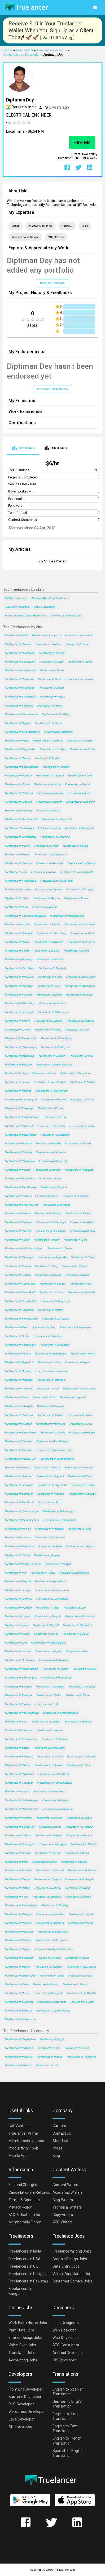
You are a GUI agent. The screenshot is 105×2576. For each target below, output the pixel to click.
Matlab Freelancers (16, 598)
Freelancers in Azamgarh (47, 1993)
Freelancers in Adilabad (47, 1967)
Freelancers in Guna (84, 1668)
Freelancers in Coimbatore (20, 696)
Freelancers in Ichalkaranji (50, 1231)
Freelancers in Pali (47, 1388)
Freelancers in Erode (50, 977)
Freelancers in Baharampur (58, 1511)
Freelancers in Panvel (17, 1879)
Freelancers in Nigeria (49, 2056)
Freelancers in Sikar (80, 1423)
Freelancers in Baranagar (19, 1257)
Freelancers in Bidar (43, 1397)
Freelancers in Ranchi (77, 784)
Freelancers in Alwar (82, 1222)
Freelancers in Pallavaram (54, 1660)
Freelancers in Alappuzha (55, 1301)
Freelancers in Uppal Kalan (20, 1975)
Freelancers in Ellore (82, 1485)
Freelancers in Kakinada (56, 1204)
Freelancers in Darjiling (55, 1905)
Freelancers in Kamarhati (54, 1134)
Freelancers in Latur (55, 1117)
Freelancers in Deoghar (50, 1406)
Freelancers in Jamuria (18, 1651)
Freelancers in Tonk (46, 1704)
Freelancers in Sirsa (49, 1502)
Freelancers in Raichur (18, 1353)
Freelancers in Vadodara (19, 705)
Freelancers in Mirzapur (18, 1379)
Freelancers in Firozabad (79, 1169)
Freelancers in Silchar (48, 1695)
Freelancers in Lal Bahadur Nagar (24, 1248)
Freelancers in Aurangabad (20, 880)
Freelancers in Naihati (74, 1266)
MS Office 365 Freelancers (66, 615)
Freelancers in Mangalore (75, 1073)
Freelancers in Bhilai (82, 933)
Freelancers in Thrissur (56, 766)
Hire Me (82, 142)
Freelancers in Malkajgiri (45, 1721)
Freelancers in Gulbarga (48, 1021)
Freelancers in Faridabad (56, 714)
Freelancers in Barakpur (18, 1730)
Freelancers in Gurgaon (52, 653)
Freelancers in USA (47, 2065)
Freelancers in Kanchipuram (51, 1371)
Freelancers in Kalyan (75, 845)
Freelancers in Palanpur (18, 1914)
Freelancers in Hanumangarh (21, 1668)
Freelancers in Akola (81, 1055)
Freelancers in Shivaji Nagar (56, 880)
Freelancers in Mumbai (78, 635)
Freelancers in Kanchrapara (49, 1791)
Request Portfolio (52, 283)
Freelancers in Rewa (16, 1397)
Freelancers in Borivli (17, 942)
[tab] (23, 448)
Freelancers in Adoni (17, 1625)
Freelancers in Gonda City (20, 1826)
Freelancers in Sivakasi (55, 1318)
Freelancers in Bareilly (47, 924)
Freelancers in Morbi (80, 1975)
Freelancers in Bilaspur (18, 1231)
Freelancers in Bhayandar (81, 977)
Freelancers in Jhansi (17, 1082)
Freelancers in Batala (17, 1747)
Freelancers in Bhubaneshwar (67, 915)
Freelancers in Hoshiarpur (20, 1660)
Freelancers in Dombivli (49, 863)
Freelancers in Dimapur (55, 1800)
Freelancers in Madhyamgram (48, 1642)
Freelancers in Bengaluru (19, 679)
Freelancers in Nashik (17, 845)
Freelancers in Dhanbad (18, 863)
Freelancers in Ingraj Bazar (50, 1581)
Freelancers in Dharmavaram (53, 2010)
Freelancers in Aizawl (17, 1239)
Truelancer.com (65, 2569)
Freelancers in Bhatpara (80, 1021)
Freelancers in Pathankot (19, 1546)
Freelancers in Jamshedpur (20, 836)
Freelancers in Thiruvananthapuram (25, 915)
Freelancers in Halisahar (82, 1870)
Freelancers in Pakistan (18, 2065)
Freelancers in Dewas (59, 1248)
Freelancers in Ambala (49, 1730)
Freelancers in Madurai (18, 775)
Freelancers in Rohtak (17, 1169)
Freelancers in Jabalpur (18, 801)
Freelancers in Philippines (81, 2056)
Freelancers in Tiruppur (79, 889)
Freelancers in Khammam (74, 1572)
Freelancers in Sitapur (17, 1616)
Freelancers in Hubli (16, 907)
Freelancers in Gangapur (19, 1958)
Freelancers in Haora (43, 872)
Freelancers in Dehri (16, 1861)
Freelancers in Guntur (17, 784)
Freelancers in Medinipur (49, 1686)
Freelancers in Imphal (77, 1362)
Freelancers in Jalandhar (58, 732)
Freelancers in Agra (49, 828)
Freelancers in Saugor (53, 1283)
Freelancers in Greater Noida (21, 1204)
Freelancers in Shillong (18, 1835)
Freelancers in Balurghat (19, 1756)
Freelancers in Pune (76, 644)
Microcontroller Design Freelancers (25, 615)
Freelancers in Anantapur (19, 1310)
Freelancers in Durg (46, 1266)
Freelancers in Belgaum (18, 1064)
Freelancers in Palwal (80, 1923)
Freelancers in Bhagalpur (19, 1108)
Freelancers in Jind (16, 1642)
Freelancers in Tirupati (18, 1275)
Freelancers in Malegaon (55, 1047)
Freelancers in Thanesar (19, 1782)
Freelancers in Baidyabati (51, 2001)
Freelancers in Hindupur (79, 1826)
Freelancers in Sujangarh (51, 1485)
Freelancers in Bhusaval (18, 1493)
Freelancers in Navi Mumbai (21, 819)
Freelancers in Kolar (16, 1896)
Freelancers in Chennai (18, 644)
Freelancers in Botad (75, 1984)
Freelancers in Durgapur (18, 986)
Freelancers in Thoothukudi (50, 1082)
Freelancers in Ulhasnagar (80, 986)
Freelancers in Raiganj (18, 1581)
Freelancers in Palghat (48, 1835)
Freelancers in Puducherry (51, 933)
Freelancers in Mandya (18, 1817)
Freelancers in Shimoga (53, 1161)
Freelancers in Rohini (76, 898)
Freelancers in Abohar (47, 1853)
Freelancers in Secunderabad (22, 766)
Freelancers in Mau (80, 1283)
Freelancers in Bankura (48, 1817)
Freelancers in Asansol (52, 1003)
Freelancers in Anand (17, 1791)
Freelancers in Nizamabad (20, 1178)
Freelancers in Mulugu (18, 1196)
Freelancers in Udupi (47, 1607)
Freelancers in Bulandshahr (20, 1432)
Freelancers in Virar (16, 1721)
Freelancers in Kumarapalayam (54, 1450)
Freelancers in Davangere (20, 1055)
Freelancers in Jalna (75, 1239)
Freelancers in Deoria (44, 1861)
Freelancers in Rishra (17, 1993)
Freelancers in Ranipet (46, 1239)
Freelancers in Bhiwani (47, 1467)
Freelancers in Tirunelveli (19, 828)
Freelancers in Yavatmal (49, 1870)
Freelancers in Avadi (77, 1275)
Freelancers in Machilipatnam (56, 1458)
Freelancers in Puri (15, 1572)
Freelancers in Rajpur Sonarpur (54, 1064)
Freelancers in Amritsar (47, 784)
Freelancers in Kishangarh (20, 1844)
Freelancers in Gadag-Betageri (22, 1564)
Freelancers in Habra (78, 1765)
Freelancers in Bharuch (18, 1686)
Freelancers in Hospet (82, 1432)
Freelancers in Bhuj (50, 1826)
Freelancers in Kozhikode (20, 968)
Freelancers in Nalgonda (19, 1931)
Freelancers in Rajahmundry (51, 1090)
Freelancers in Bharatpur (47, 1336)
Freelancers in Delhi (16, 635)
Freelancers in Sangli (17, 950)
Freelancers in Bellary (81, 1126)
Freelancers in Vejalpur (18, 1940)
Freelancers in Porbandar (19, 1774)
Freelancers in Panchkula (50, 1423)
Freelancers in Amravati (81, 942)
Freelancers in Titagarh (47, 1879)
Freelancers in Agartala (73, 1397)
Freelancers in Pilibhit (82, 1844)
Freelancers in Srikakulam (80, 1967)
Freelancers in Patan (17, 1984)
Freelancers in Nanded (50, 959)
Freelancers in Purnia (52, 1432)
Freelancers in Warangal (19, 959)
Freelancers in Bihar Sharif (20, 1292)
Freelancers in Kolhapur (18, 994)
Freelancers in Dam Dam (50, 1914)
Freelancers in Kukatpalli (19, 1126)
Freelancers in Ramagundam (21, 1318)
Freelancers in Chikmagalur (51, 1940)
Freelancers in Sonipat (48, 1275)
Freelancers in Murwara (18, 1450)
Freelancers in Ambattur (51, 1126)
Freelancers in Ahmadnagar (21, 1099)
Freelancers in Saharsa (55, 1739)
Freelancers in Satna (83, 1257)
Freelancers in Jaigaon (48, 1651)
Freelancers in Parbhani (18, 1222)
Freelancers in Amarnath (19, 1388)
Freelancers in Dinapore (18, 1695)
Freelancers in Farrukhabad (20, 1301)
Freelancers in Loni (74, 1607)
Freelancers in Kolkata (48, 644)
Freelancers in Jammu (18, 1029)
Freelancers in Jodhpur (52, 749)
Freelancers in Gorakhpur (55, 836)
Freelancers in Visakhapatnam (22, 732)
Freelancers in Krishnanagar (21, 1739)
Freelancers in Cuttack (46, 950)
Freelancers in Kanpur (80, 740)
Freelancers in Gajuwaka (52, 1257)
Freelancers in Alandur (55, 1668)
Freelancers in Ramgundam (21, 1038)
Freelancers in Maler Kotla (20, 2019)
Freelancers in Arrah (49, 1362)
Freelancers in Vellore (17, 1021)
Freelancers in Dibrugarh (49, 1923)
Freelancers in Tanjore (78, 1213)
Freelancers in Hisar (46, 1196)
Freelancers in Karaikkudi (19, 1502)
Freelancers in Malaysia (18, 2056)
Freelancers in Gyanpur (18, 1423)
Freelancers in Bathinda (81, 1292)
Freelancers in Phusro (80, 1476)
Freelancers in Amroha (18, 1537)
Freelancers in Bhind (50, 1546)
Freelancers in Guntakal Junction (54, 1949)
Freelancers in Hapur (51, 1292)
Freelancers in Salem (17, 898)
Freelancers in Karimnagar (20, 1345)
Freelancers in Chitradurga (53, 1774)
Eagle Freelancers (44, 606)
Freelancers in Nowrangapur (50, 854)
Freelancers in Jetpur (51, 1975)
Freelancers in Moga (76, 1853)
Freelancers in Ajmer (49, 986)
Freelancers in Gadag (17, 1634)
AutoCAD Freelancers (17, 606)
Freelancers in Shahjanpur (20, 1161)
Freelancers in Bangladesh (20, 2039)
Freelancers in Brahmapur (51, 1152)
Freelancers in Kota (78, 793)
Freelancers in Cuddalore (80, 1546)
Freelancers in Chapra (80, 1415)
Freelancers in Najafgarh (79, 828)
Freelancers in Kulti (50, 1178)
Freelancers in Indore (80, 661)
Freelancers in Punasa (51, 1108)
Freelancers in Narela (44, 907)
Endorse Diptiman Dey (52, 389)
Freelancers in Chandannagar (22, 1511)
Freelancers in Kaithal (49, 1756)
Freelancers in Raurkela (52, 968)
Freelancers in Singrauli (50, 1476)
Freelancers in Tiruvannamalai (54, 1782)
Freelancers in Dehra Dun (19, 977)
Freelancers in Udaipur (18, 758)
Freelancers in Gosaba (18, 1371)
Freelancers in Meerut (17, 854)
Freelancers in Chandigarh (20, 661)
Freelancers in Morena (18, 1704)
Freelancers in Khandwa (50, 1493)
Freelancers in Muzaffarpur (20, 1134)
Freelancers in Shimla (17, 1555)
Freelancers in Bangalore (46, 635)
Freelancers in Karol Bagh (20, 1003)
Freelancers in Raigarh (18, 1949)
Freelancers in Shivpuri (47, 1616)
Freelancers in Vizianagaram (59, 1520)
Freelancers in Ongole (47, 1555)
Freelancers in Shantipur (78, 1721)
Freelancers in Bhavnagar (48, 942)
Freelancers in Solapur (18, 889)
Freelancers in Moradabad (79, 924)
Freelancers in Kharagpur (51, 1379)
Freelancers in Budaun (75, 1634)
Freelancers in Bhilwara (18, 1152)
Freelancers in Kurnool (48, 1029)
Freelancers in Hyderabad (20, 653)
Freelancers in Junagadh (19, 1485)
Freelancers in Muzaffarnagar (22, 1117)
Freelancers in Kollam (53, 1099)
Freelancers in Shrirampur (54, 1345)
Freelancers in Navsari (57, 1564)
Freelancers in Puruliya (18, 1923)
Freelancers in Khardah (18, 1870)
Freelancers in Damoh (17, 1967)
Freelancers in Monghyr (19, 1406)
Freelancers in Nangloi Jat (20, 1458)
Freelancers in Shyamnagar (21, 1047)
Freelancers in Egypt (52, 2039)
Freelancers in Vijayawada (20, 749)
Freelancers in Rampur (75, 1196)
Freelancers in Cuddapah (79, 1879)
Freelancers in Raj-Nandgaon (22, 1712)
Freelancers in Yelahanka (81, 1993)
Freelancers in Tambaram (49, 1537)
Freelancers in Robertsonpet (21, 1809)
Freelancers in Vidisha (17, 1765)
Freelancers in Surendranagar (22, 1520)
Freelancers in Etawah (18, 1266)
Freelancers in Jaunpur (18, 1590)
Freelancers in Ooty (43, 1327)
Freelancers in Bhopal (51, 688)
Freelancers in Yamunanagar (79, 1388)
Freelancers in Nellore (82, 1082)
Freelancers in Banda (78, 1695)
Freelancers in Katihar (17, 1467)
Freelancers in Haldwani (48, 1765)
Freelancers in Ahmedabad (20, 670)
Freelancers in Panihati (18, 1090)
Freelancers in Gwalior (50, 793)
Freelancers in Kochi (80, 775)
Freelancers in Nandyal (18, 1607)
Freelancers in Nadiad (50, 1415)
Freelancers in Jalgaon (52, 1055)
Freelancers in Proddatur (49, 1528)
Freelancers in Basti (81, 2001)
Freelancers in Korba (44, 1073)
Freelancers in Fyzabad (81, 1686)
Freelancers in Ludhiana (48, 723)
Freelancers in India (49, 2048)
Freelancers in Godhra (79, 1835)
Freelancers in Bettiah (17, 1888)
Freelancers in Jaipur (51, 661)
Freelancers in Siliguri (48, 994)
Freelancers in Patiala (48, 1143)
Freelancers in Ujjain (77, 1029)
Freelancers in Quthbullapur (51, 1353)
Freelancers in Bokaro (76, 950)
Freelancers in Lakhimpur (81, 1756)
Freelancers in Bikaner (49, 801)
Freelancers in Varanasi (18, 810)
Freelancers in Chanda (78, 1143)
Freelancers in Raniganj (52, 1844)
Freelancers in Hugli (79, 1528)
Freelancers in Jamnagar (19, 1012)
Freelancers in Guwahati (49, 775)
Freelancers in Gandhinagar (52, 1441)
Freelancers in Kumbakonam (51, 1590)
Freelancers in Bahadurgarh (21, 1677)
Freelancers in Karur (16, 1327)
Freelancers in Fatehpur (18, 1599)
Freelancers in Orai (77, 1651)
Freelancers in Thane (49, 705)
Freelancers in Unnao (46, 1634)
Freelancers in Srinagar (48, 889)
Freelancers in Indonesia (19, 2048)
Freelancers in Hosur (17, 1336)
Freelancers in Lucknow (79, 679)
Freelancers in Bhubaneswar (21, 714)
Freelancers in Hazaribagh (56, 1677)
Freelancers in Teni (16, 872)
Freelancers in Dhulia (82, 1099)
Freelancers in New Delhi (80, 801)
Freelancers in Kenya (76, 2048)
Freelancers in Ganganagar (75, 1327)
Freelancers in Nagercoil (19, 1362)
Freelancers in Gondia (78, 1896)
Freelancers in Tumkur (47, 1169)
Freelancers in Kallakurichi (56, 819)
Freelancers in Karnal (83, 1353)
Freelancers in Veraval (46, 1625)
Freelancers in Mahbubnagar (21, 1800)
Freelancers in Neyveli (18, 1528)
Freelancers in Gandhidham (52, 1599)
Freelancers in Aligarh (17, 924)
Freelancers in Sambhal (18, 1441)
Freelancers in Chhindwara (57, 1809)
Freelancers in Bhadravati (79, 1616)
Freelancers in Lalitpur (77, 1888)
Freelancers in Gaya (16, 1073)
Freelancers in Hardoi (81, 1914)
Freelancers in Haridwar (18, 1476)
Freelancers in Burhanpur (19, 1415)
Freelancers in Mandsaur (46, 1896)
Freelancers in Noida (52, 670)
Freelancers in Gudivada (19, 2001)
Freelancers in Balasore (18, 2010)
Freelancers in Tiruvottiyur (20, 1283)
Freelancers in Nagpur (18, 723)
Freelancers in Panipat (18, 1213)
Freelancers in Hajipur (79, 1817)
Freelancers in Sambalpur (77, 1625)
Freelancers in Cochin (82, 749)
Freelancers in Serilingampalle (60, 1712)
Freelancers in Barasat (54, 1187)
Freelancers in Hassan (74, 1861)
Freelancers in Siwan (77, 1958)
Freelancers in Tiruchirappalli (76, 872)
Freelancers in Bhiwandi (18, 933)
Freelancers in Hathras (47, 1888)
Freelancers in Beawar (18, 1853)
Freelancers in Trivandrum (48, 740)
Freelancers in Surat (49, 679)
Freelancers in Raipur (48, 810)
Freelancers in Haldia (42, 1572)
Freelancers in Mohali (47, 758)
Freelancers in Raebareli (78, 1467)
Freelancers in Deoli (49, 1958)
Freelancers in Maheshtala (56, 1038)
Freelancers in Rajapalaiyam (21, 1905)
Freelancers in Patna (17, 740)
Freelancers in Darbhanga (51, 1222)
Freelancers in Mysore (46, 898)
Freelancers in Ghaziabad (19, 688)
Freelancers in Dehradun (19, 793)
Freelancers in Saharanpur (53, 1012)
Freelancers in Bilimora (79, 994)
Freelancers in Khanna (46, 1984)
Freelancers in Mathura (18, 1143)
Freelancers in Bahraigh (82, 1493)
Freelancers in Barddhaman (20, 1187)
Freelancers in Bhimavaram (49, 1747)
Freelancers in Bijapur (82, 1231)
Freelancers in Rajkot (52, 696)
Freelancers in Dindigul (48, 1213)
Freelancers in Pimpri (46, 845)
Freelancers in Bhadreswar (52, 1931)
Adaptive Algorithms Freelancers (50, 598)
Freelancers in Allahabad (82, 863)
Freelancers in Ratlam (50, 1310)
